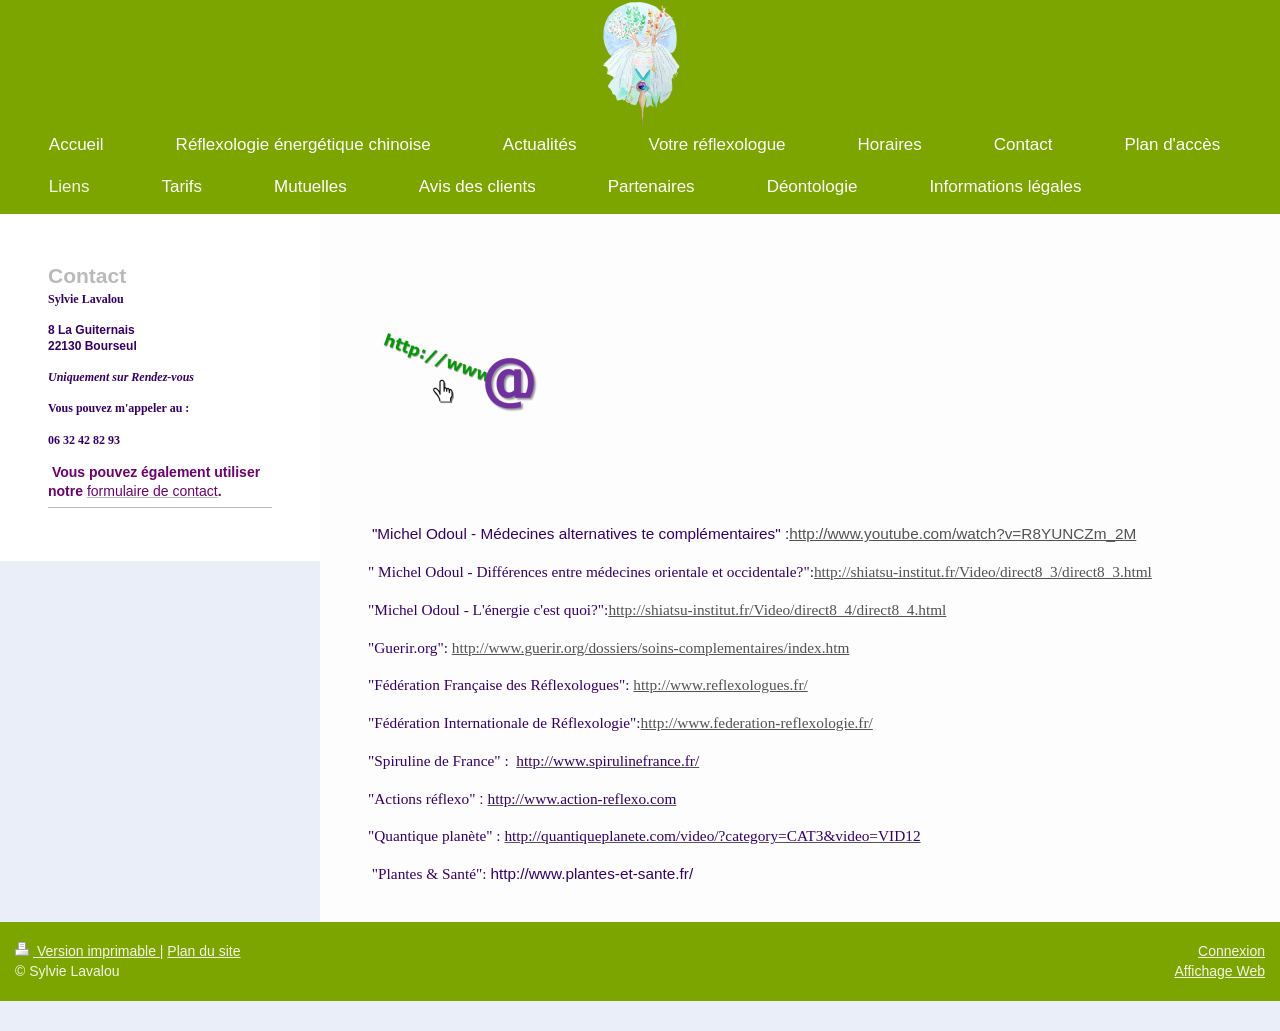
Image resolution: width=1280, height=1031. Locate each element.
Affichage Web (1219, 971)
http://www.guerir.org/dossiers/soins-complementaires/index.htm (651, 647)
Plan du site (203, 951)
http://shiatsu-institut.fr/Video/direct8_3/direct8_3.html (983, 571)
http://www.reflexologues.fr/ (720, 684)
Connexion (1231, 951)
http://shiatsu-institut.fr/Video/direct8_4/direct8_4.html (777, 609)
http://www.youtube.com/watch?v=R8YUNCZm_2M (962, 533)
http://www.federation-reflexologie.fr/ (757, 722)
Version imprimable (87, 951)
